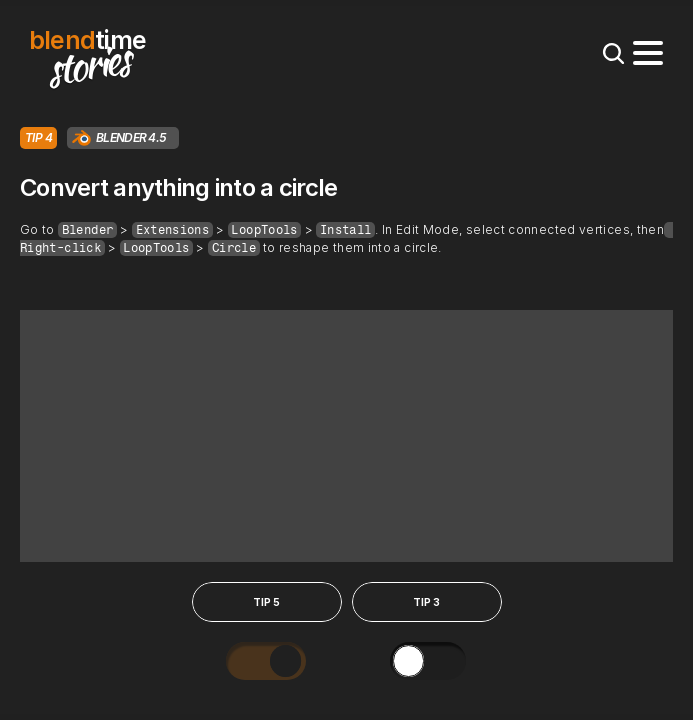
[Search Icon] (613, 53)
